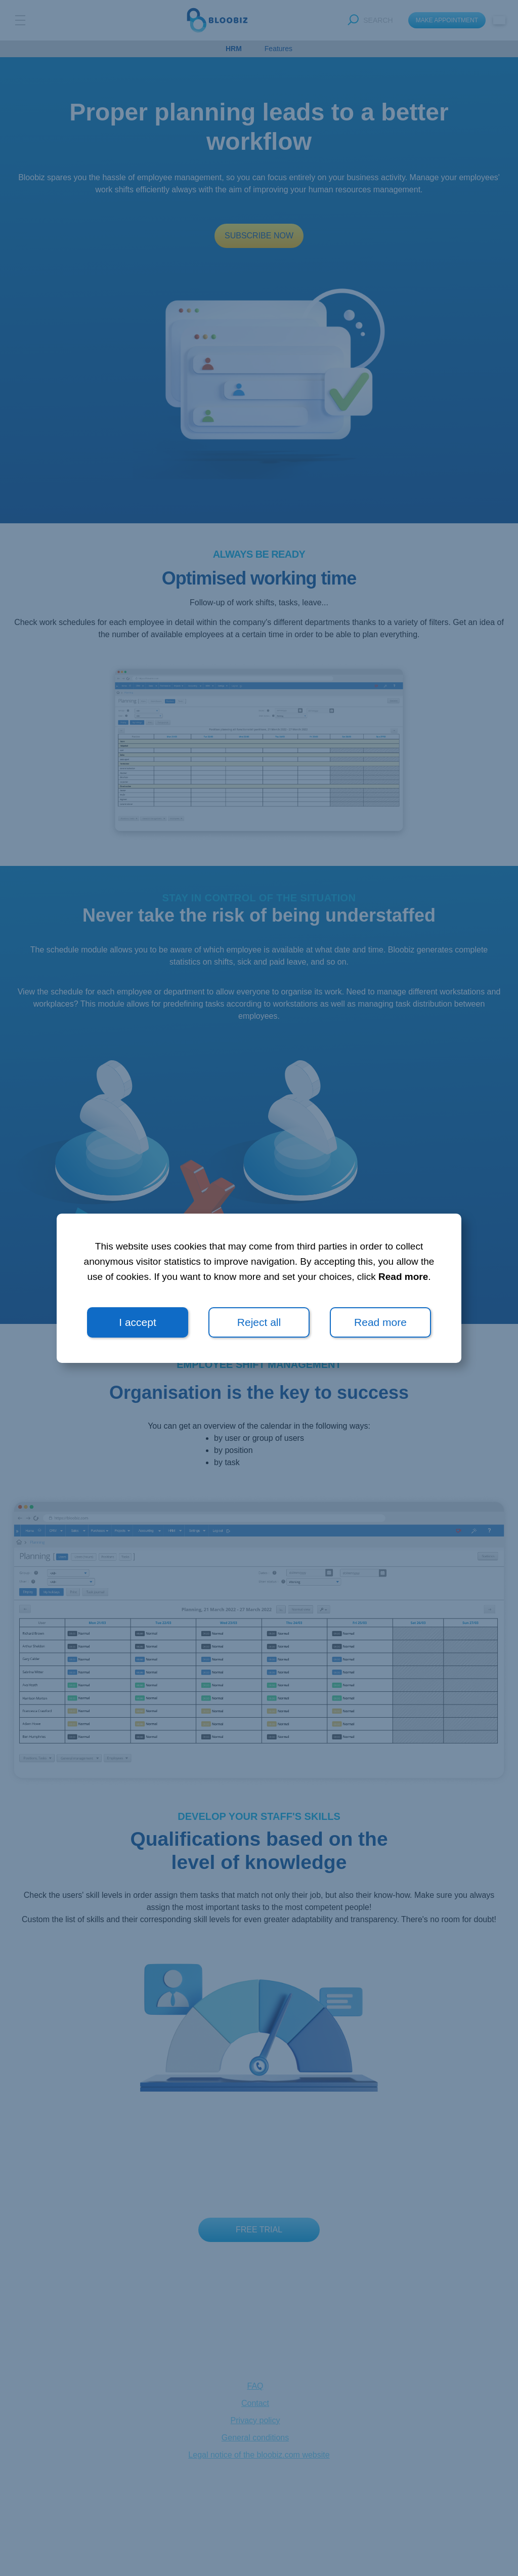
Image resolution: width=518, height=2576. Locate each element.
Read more (403, 1276)
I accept (137, 1322)
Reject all (259, 1322)
